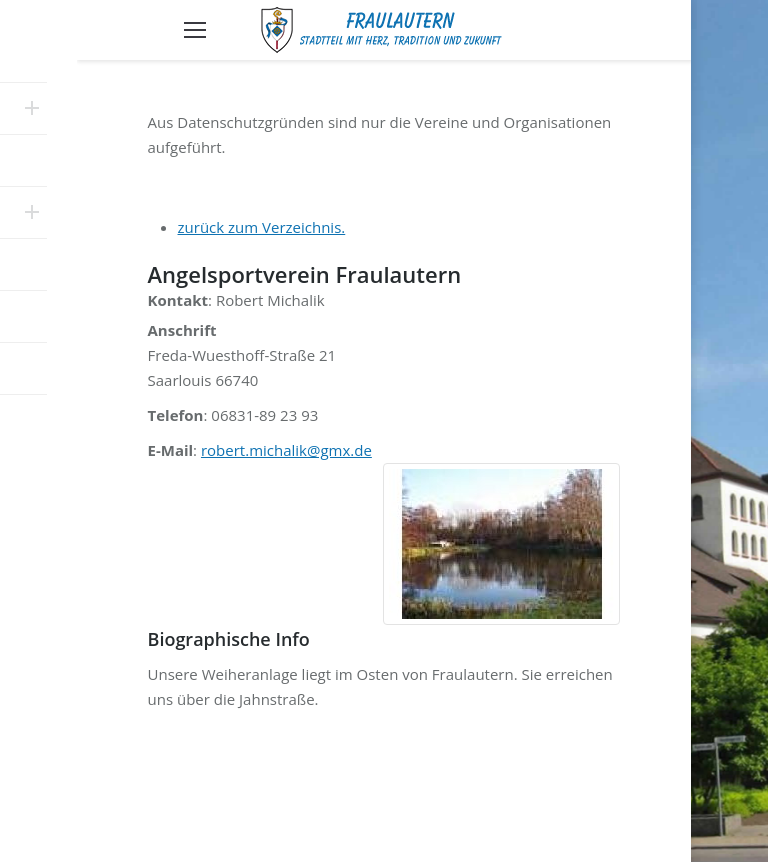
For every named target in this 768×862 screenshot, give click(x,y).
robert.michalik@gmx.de (286, 450)
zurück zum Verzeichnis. (262, 227)
